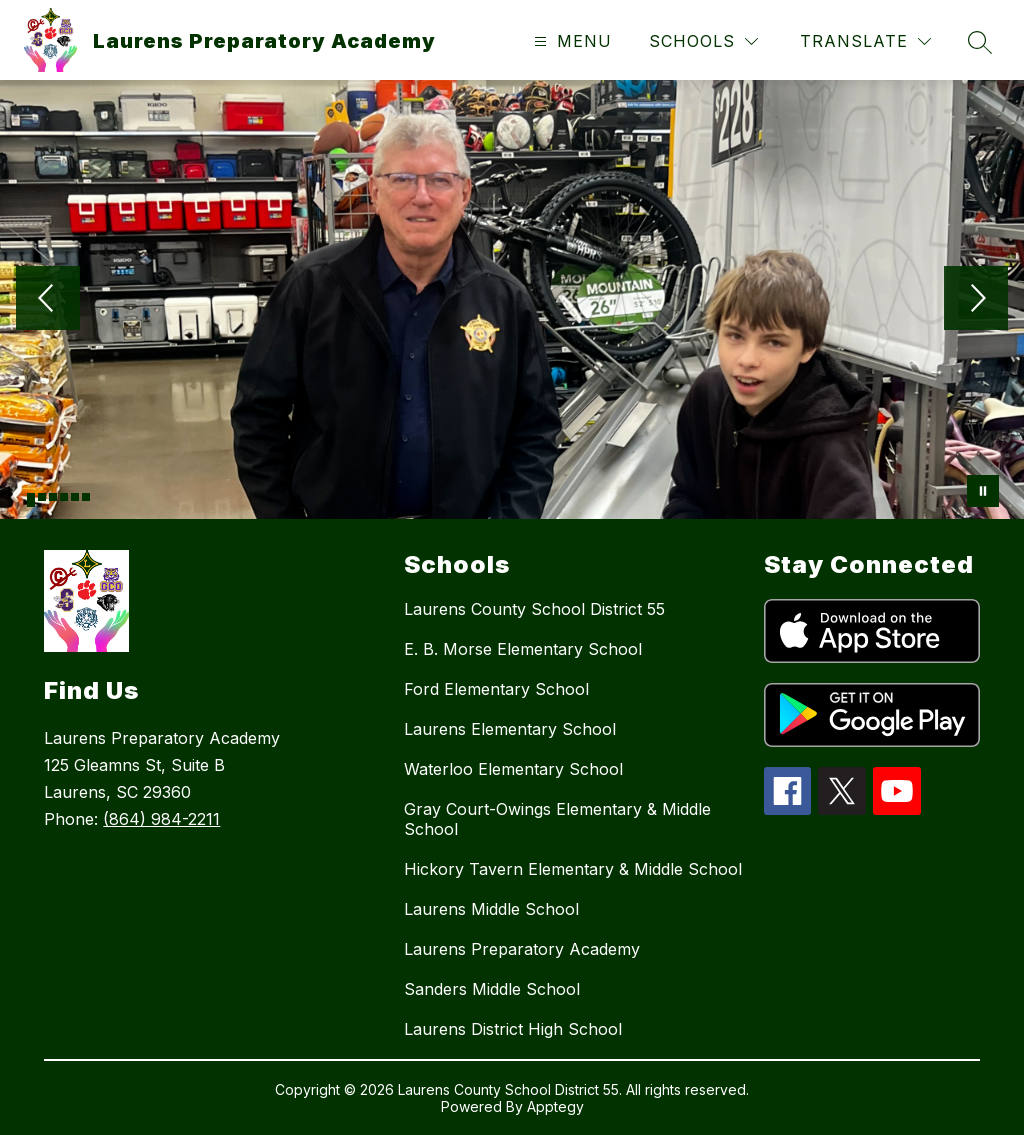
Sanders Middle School (492, 989)
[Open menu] (570, 41)
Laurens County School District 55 (534, 609)
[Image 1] (31, 500)
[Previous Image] (48, 300)
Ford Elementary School (496, 689)
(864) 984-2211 (161, 819)
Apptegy (555, 1106)
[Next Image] (976, 300)
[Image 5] (75, 497)
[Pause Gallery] (983, 491)
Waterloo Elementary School (513, 769)
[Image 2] (42, 497)
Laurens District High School (513, 1029)
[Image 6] (86, 497)
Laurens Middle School (491, 909)
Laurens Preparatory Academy (522, 949)
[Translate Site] (865, 41)
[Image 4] (64, 497)
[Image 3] (53, 497)
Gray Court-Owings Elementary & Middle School (557, 819)
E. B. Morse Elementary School (523, 649)
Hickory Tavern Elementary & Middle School (573, 869)
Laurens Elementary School (510, 729)
